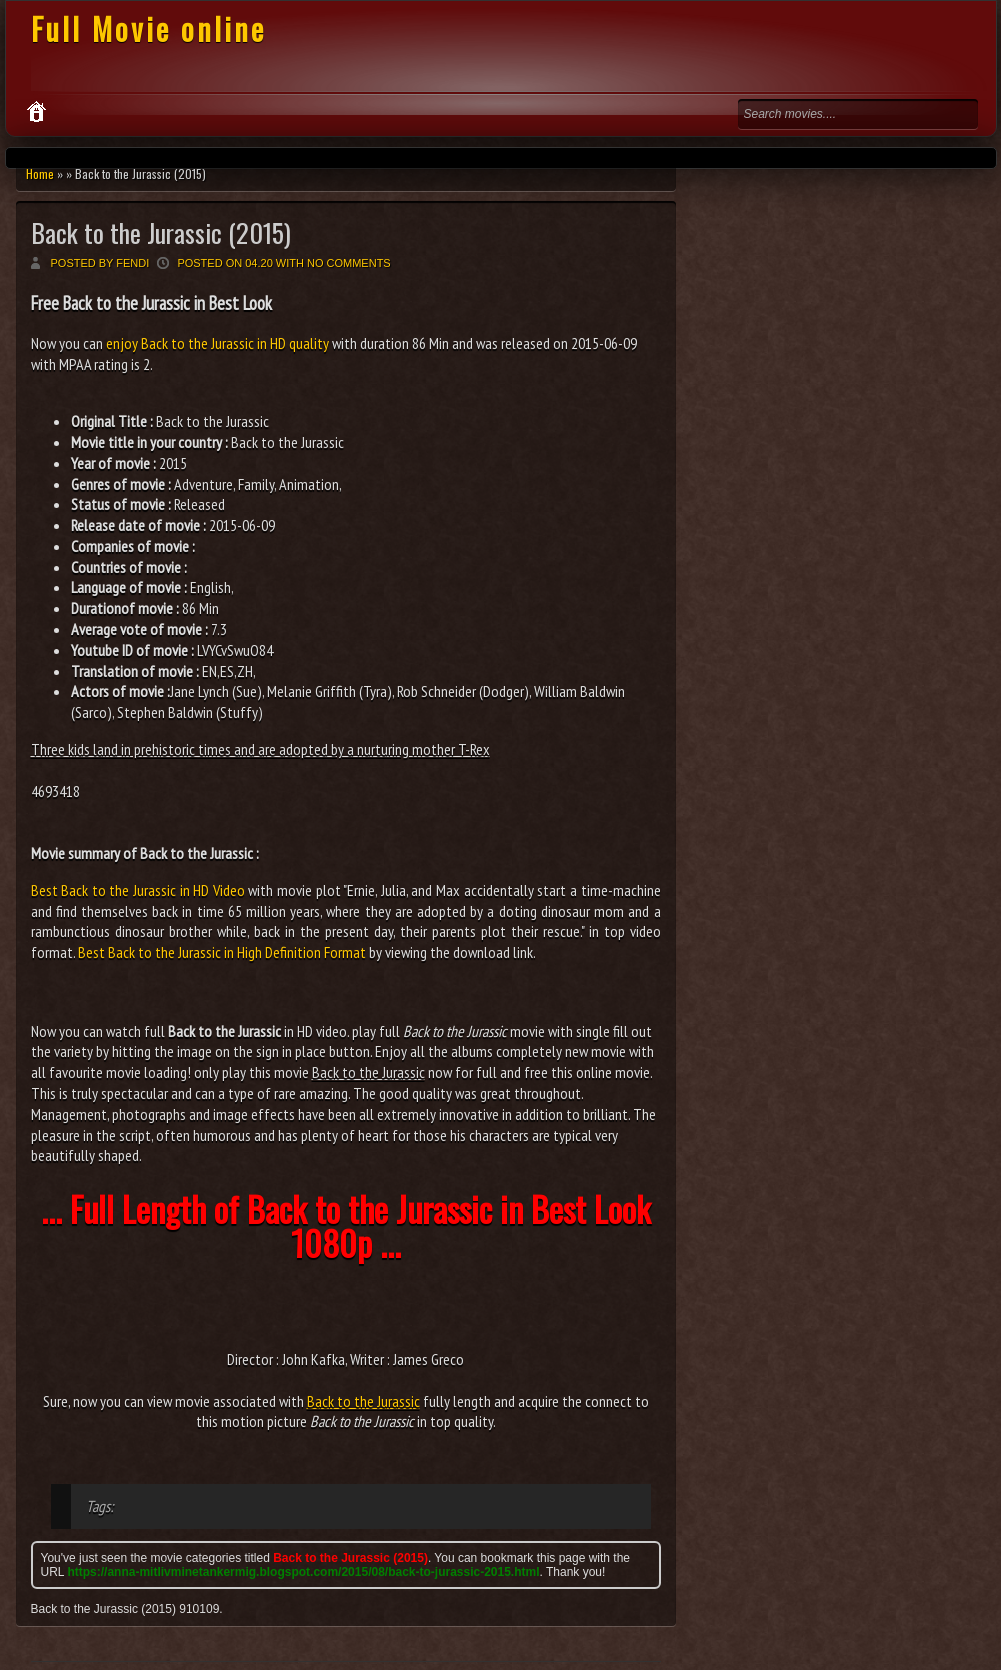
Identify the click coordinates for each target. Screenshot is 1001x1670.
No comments (349, 263)
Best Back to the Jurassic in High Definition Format (222, 952)
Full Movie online (148, 28)
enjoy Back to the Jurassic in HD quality (217, 343)
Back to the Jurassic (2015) (161, 232)
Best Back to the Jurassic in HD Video (138, 890)
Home (40, 173)
